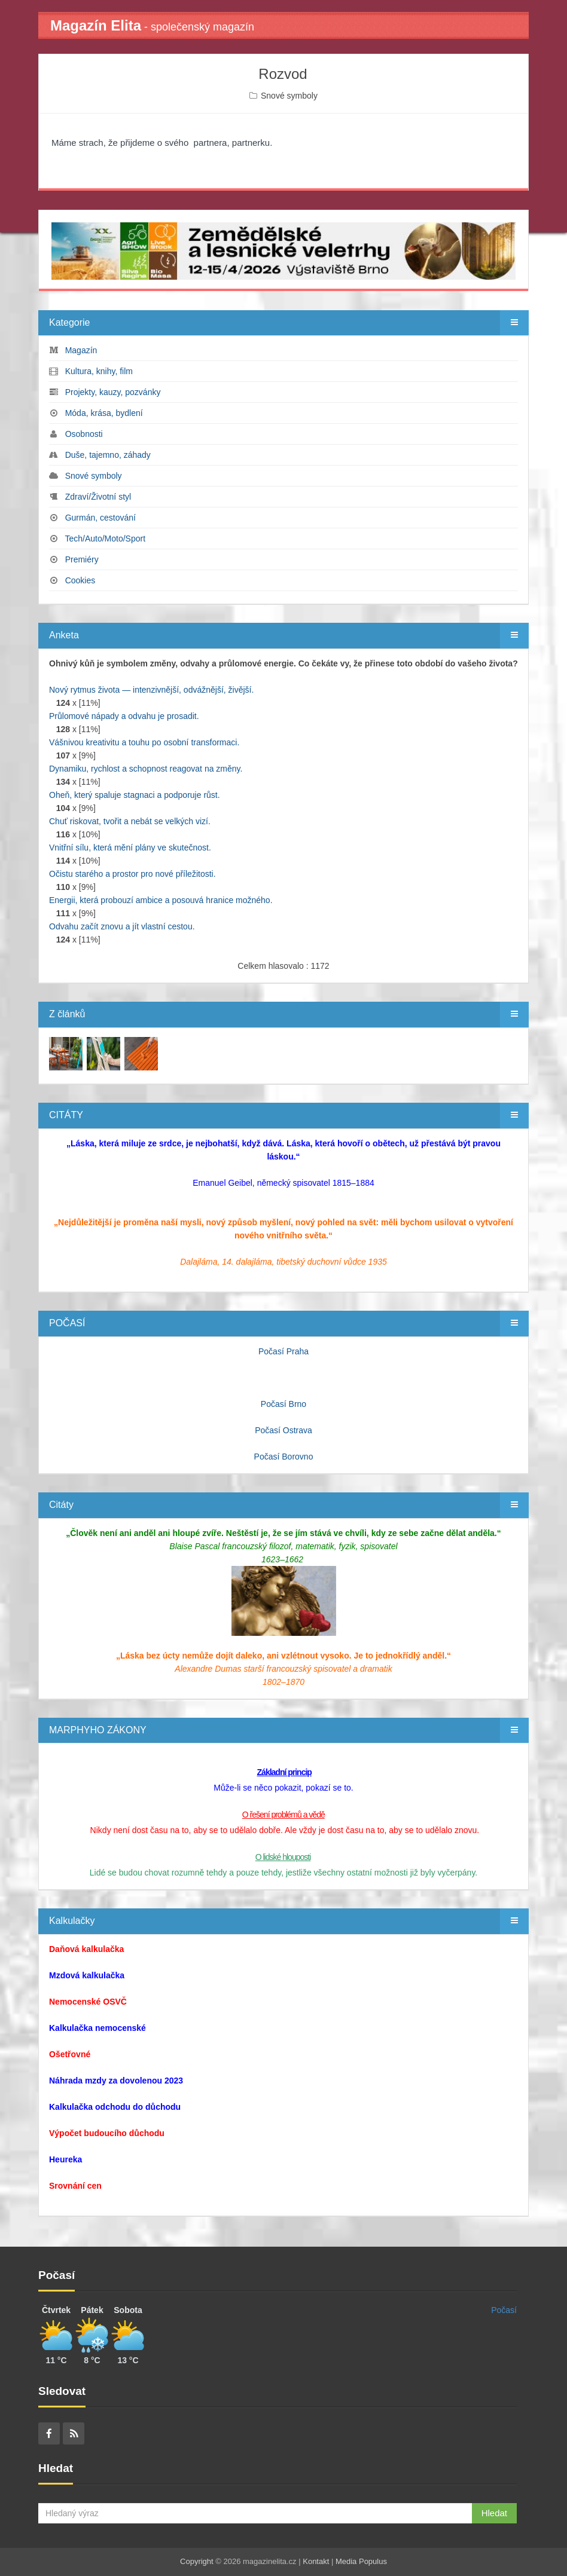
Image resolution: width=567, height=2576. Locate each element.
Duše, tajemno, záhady (108, 455)
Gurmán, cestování (100, 517)
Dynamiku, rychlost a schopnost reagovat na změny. (145, 768)
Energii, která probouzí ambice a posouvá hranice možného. (161, 900)
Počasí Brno (283, 1404)
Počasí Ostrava (283, 1430)
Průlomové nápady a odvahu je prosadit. (124, 716)
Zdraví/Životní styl (98, 496)
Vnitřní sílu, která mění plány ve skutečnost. (130, 847)
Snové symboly (289, 95)
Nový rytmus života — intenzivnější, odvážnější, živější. (151, 690)
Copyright (197, 2561)
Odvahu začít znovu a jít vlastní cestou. (122, 926)
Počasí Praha (283, 1351)
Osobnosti (84, 434)
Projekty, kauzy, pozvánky (113, 392)
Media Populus (361, 2561)
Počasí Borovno (283, 1456)
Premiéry (82, 559)
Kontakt (316, 2561)
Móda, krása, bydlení (104, 413)
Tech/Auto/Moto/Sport (105, 538)
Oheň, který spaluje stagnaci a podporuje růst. (134, 795)
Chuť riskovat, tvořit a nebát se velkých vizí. (130, 821)
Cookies (80, 580)
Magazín (81, 350)
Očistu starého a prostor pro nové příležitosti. (132, 874)
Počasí (504, 2310)
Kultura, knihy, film (99, 371)
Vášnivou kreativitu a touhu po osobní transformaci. (144, 742)
